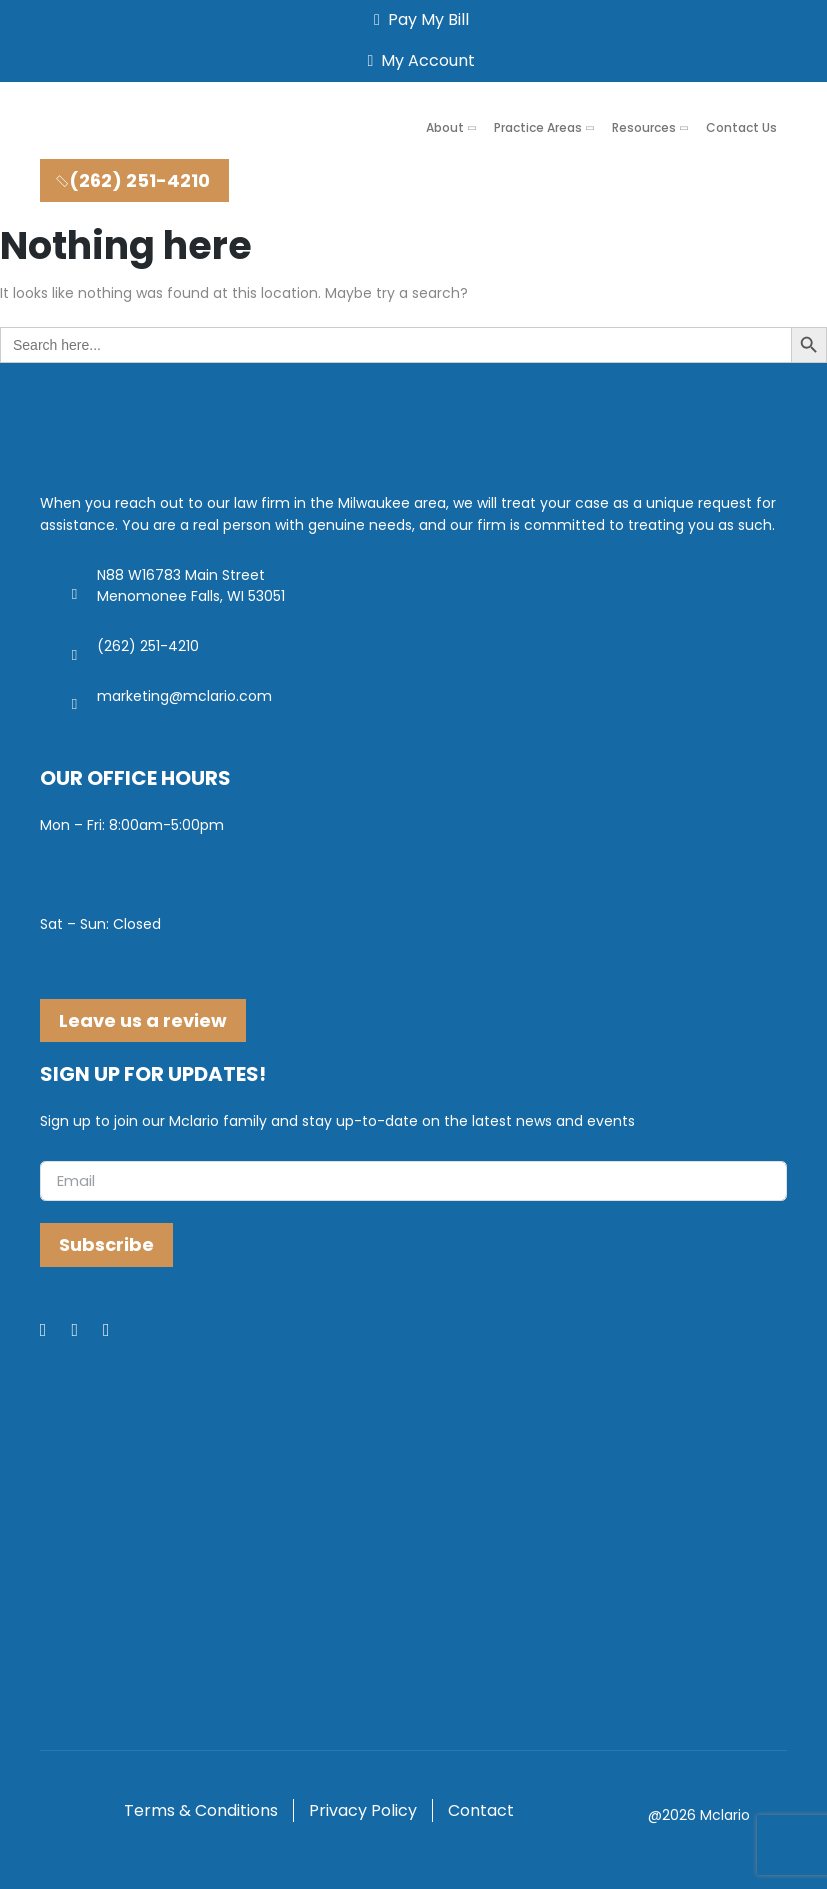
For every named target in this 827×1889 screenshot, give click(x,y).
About (445, 127)
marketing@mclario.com (184, 696)
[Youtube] (119, 1331)
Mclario (725, 1815)
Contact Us (741, 127)
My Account (418, 60)
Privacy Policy (363, 1810)
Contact (481, 1810)
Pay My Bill (417, 19)
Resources (644, 127)
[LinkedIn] (87, 1331)
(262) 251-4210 (131, 180)
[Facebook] (56, 1331)
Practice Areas (538, 127)
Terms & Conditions (201, 1810)
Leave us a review (143, 1020)
